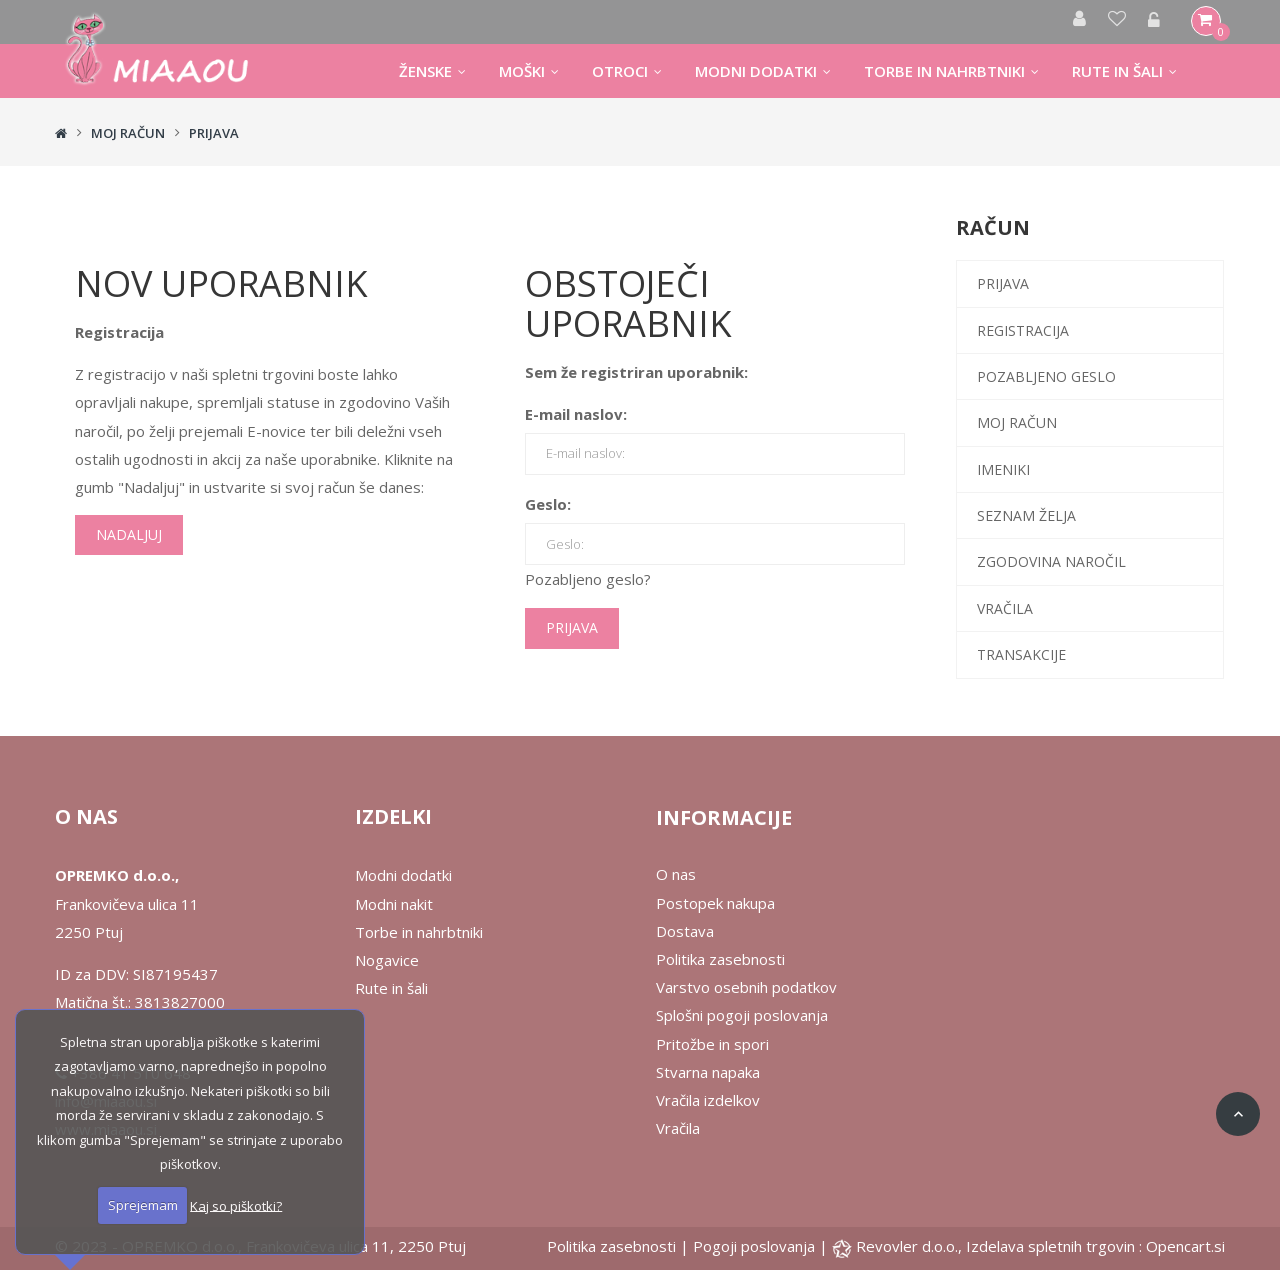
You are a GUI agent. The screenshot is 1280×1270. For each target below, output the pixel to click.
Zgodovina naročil (1051, 561)
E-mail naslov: (576, 414)
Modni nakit (394, 904)
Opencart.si (1185, 1246)
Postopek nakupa (715, 903)
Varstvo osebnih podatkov (746, 987)
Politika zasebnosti (720, 959)
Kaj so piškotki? (236, 1205)
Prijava (214, 133)
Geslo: (548, 504)
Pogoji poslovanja (754, 1246)
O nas (676, 874)
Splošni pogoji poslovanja (742, 1015)
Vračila (1005, 608)
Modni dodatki (403, 875)
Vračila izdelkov (708, 1100)
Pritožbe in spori (712, 1044)
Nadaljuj (129, 534)
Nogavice (387, 960)
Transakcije (1021, 654)
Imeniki (1003, 469)
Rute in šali (391, 988)
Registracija (1023, 330)
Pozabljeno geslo (1046, 376)
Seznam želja (1026, 515)
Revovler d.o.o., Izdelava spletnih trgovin (997, 1246)
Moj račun (128, 133)
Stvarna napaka (708, 1072)
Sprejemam (143, 1205)
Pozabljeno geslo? (588, 579)
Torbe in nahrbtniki (419, 932)
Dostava (685, 931)
